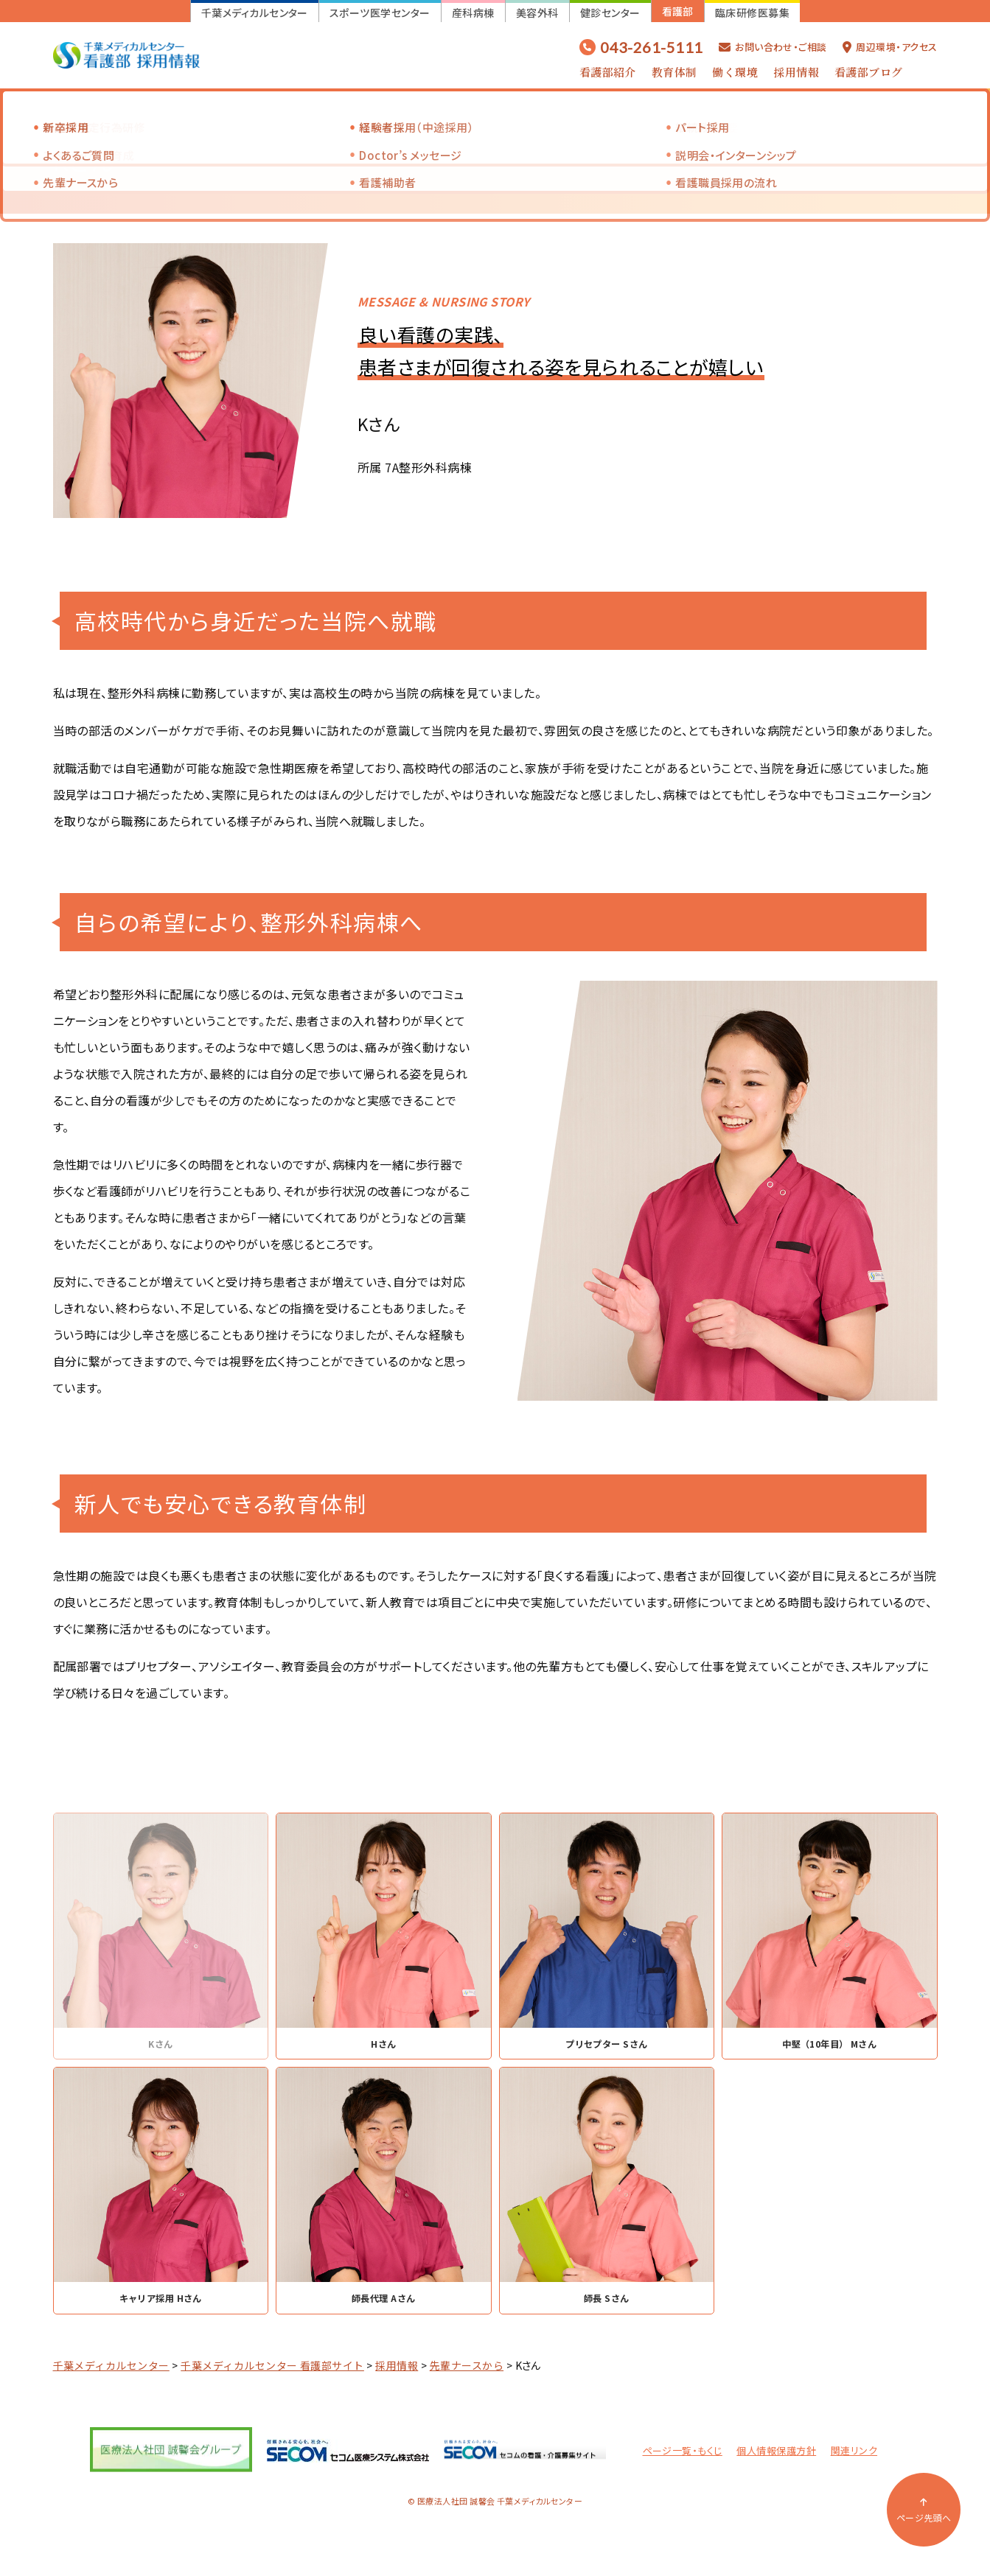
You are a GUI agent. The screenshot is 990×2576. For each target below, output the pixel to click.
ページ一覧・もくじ (682, 2455)
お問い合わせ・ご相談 (773, 47)
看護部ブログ (868, 72)
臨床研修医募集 (752, 12)
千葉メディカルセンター (254, 12)
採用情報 (796, 72)
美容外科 (537, 12)
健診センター (610, 12)
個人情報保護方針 (776, 2455)
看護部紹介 (607, 72)
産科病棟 (473, 12)
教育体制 (674, 72)
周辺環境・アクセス (890, 47)
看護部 (678, 11)
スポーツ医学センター (380, 12)
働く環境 (735, 72)
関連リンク (854, 2455)
